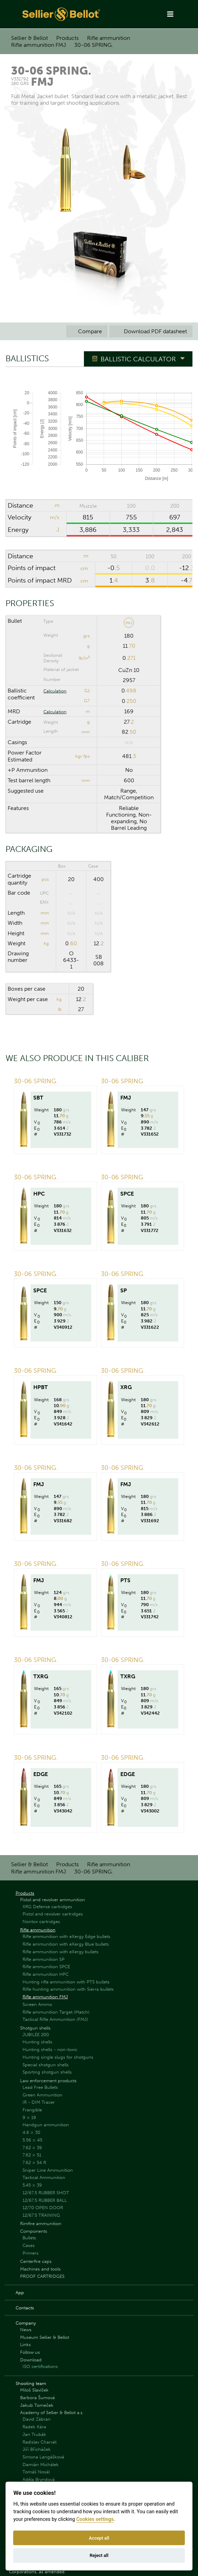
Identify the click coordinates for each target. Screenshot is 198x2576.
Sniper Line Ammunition (48, 2170)
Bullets (29, 2237)
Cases (29, 2245)
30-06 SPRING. (93, 45)
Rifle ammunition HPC (46, 1974)
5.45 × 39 (32, 2185)
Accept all (99, 2538)
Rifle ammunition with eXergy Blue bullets (66, 1944)
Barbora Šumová (37, 2397)
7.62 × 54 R (34, 2162)
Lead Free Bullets (40, 2087)
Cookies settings (95, 2519)
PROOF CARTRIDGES (42, 2276)
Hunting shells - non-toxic (50, 2049)
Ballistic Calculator (138, 359)
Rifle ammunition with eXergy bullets (60, 1951)
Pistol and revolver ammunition (52, 1899)
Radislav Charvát (40, 2442)
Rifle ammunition (108, 38)
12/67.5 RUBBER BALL (45, 2200)
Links (25, 2344)
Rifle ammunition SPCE (46, 1966)
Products (67, 38)
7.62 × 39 (32, 2147)
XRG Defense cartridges (47, 1906)
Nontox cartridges (41, 1921)
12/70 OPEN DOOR (43, 2207)
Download (31, 2359)
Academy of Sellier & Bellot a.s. (52, 2412)
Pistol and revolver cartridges (53, 1913)
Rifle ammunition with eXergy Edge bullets (66, 1936)
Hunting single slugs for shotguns (58, 2057)
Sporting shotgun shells (47, 2072)
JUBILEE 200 (36, 2034)
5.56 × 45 (32, 2140)
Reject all (98, 2555)
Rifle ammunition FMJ (38, 45)
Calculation (55, 690)
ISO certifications (40, 2366)
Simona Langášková (43, 2456)
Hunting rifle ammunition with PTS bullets (66, 1981)
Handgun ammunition (46, 2124)
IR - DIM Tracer (39, 2102)
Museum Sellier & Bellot (44, 2337)
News (26, 2329)
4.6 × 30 (31, 2132)
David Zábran (37, 2419)
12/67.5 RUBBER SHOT (46, 2192)
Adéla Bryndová (39, 2479)
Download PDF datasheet (151, 331)
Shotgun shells (35, 2028)
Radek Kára (34, 2426)
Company (26, 2323)
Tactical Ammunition (44, 2177)
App (20, 2292)
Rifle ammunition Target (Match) (56, 2012)
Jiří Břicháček (37, 2449)
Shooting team (31, 2383)
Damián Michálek (41, 2464)
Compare (87, 331)
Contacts (25, 2307)
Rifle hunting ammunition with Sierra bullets (68, 1989)
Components (33, 2231)
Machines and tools (40, 2269)
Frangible (32, 2109)
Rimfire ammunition (40, 2223)
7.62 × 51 (32, 2154)
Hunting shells (37, 2041)
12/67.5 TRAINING (41, 2215)
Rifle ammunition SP (43, 1959)
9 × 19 (29, 2117)
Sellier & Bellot (29, 38)
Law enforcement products (48, 2080)
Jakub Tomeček (36, 2405)
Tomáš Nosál (36, 2471)
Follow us (30, 2352)
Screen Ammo (37, 2004)
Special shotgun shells (46, 2064)
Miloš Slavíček (34, 2390)
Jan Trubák (34, 2434)
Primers (30, 2253)
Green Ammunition (42, 2094)
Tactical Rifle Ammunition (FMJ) (55, 2019)
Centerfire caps (36, 2261)
